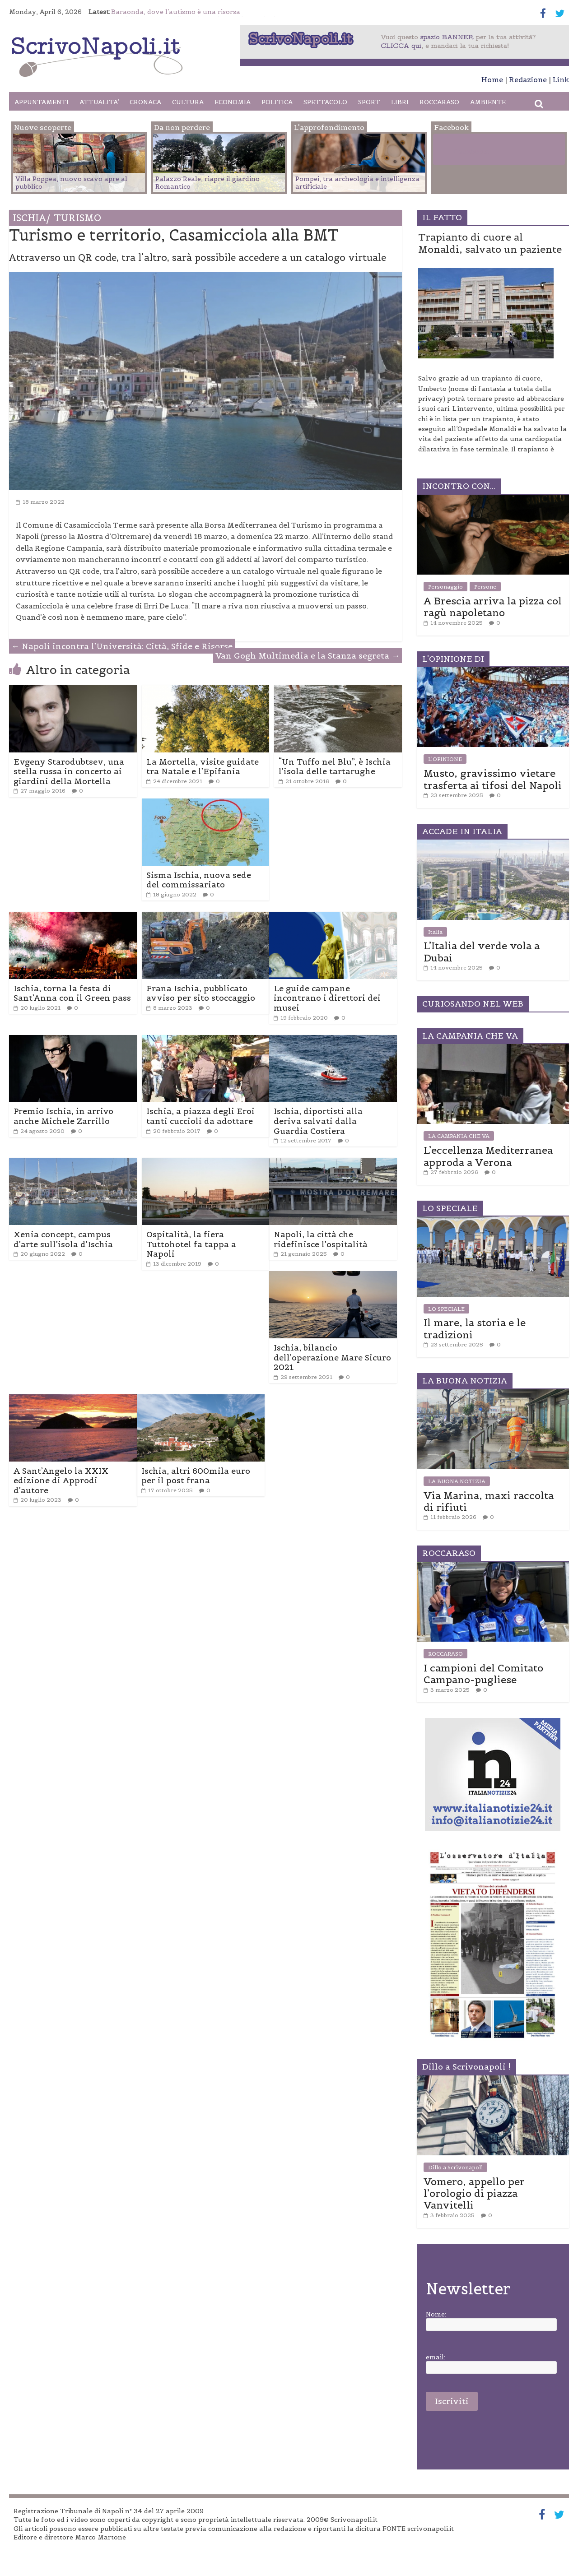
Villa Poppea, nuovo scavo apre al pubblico (71, 182)
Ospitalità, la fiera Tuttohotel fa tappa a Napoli (191, 1244)
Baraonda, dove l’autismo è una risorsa (175, 12)
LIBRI (400, 102)
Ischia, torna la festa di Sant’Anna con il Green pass (72, 993)
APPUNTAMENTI (41, 102)
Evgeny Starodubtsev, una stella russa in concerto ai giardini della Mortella (69, 771)
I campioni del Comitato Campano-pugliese (483, 1674)
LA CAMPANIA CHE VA (458, 1136)
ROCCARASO (439, 102)
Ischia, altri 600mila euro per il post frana (195, 1476)
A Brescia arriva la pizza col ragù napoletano (493, 606)
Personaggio (445, 586)
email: (435, 2357)
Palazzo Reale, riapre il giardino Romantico (207, 182)
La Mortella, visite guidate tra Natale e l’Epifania (202, 767)
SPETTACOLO (325, 102)
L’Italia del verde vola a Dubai (482, 951)
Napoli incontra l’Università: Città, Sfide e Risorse (122, 646)
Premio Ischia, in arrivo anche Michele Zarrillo (63, 1116)
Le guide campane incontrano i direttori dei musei (327, 998)
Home (492, 79)
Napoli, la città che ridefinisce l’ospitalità (321, 1239)
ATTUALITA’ (99, 102)
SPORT (369, 102)
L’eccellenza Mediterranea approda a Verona (488, 1156)
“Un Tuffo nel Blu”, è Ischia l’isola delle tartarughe (335, 767)
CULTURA (188, 102)
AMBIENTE (488, 102)
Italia (435, 931)
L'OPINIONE (445, 759)
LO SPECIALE (446, 1308)
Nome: (436, 2314)
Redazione (528, 79)
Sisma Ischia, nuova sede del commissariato (198, 880)
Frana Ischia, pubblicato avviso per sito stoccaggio (200, 993)
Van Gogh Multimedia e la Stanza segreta (307, 655)
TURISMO (77, 218)
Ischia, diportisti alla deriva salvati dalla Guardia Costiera (318, 1121)
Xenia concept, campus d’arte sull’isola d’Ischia (63, 1239)
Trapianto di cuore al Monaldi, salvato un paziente (490, 243)
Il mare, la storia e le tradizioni (475, 1328)
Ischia (31, 218)
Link (561, 79)
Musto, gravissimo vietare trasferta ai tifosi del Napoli (493, 779)
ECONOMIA (232, 102)
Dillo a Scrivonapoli (455, 2167)
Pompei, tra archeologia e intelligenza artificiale (357, 182)
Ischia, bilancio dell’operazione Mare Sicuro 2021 (332, 1357)
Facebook (470, 151)
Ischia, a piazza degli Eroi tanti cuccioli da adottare (200, 1116)
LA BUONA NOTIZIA (456, 1481)
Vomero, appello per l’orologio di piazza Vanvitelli (474, 2193)
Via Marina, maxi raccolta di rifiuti (489, 1501)
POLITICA (277, 102)
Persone (485, 586)
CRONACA (145, 102)
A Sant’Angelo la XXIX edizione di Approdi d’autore (61, 1480)
